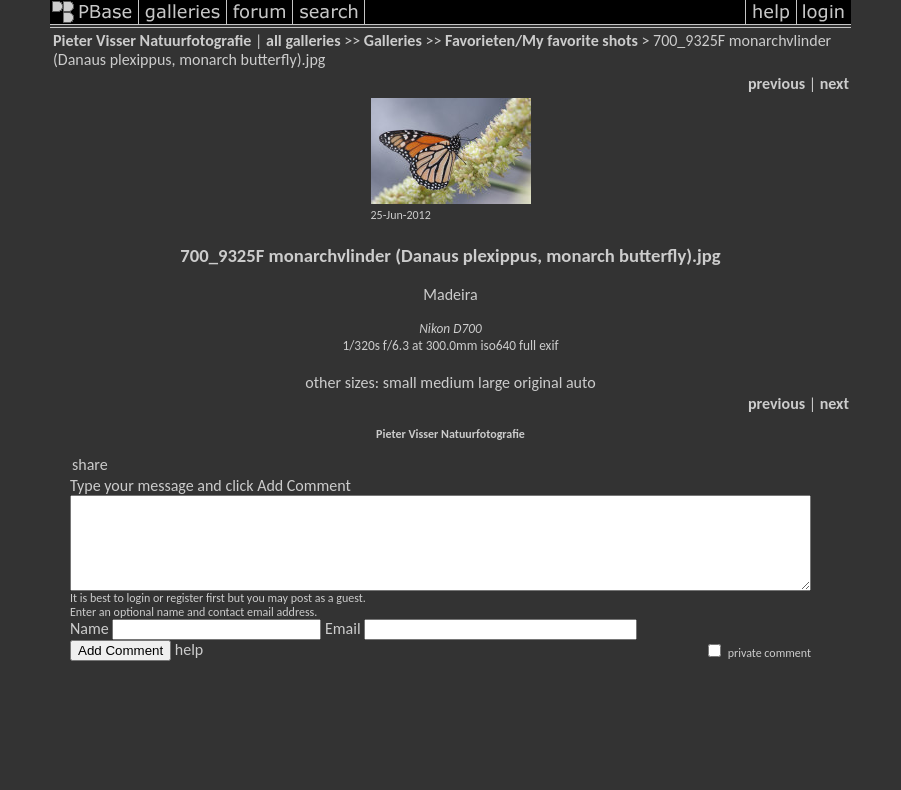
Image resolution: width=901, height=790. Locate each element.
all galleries (303, 40)
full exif (539, 345)
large (494, 382)
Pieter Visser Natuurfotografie (152, 40)
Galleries (393, 40)
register (184, 616)
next (834, 83)
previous (776, 83)
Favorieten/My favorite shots (541, 40)
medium (447, 382)
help (189, 667)
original (538, 382)
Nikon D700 (450, 328)
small (400, 382)
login (138, 616)
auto (581, 382)
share (90, 464)
